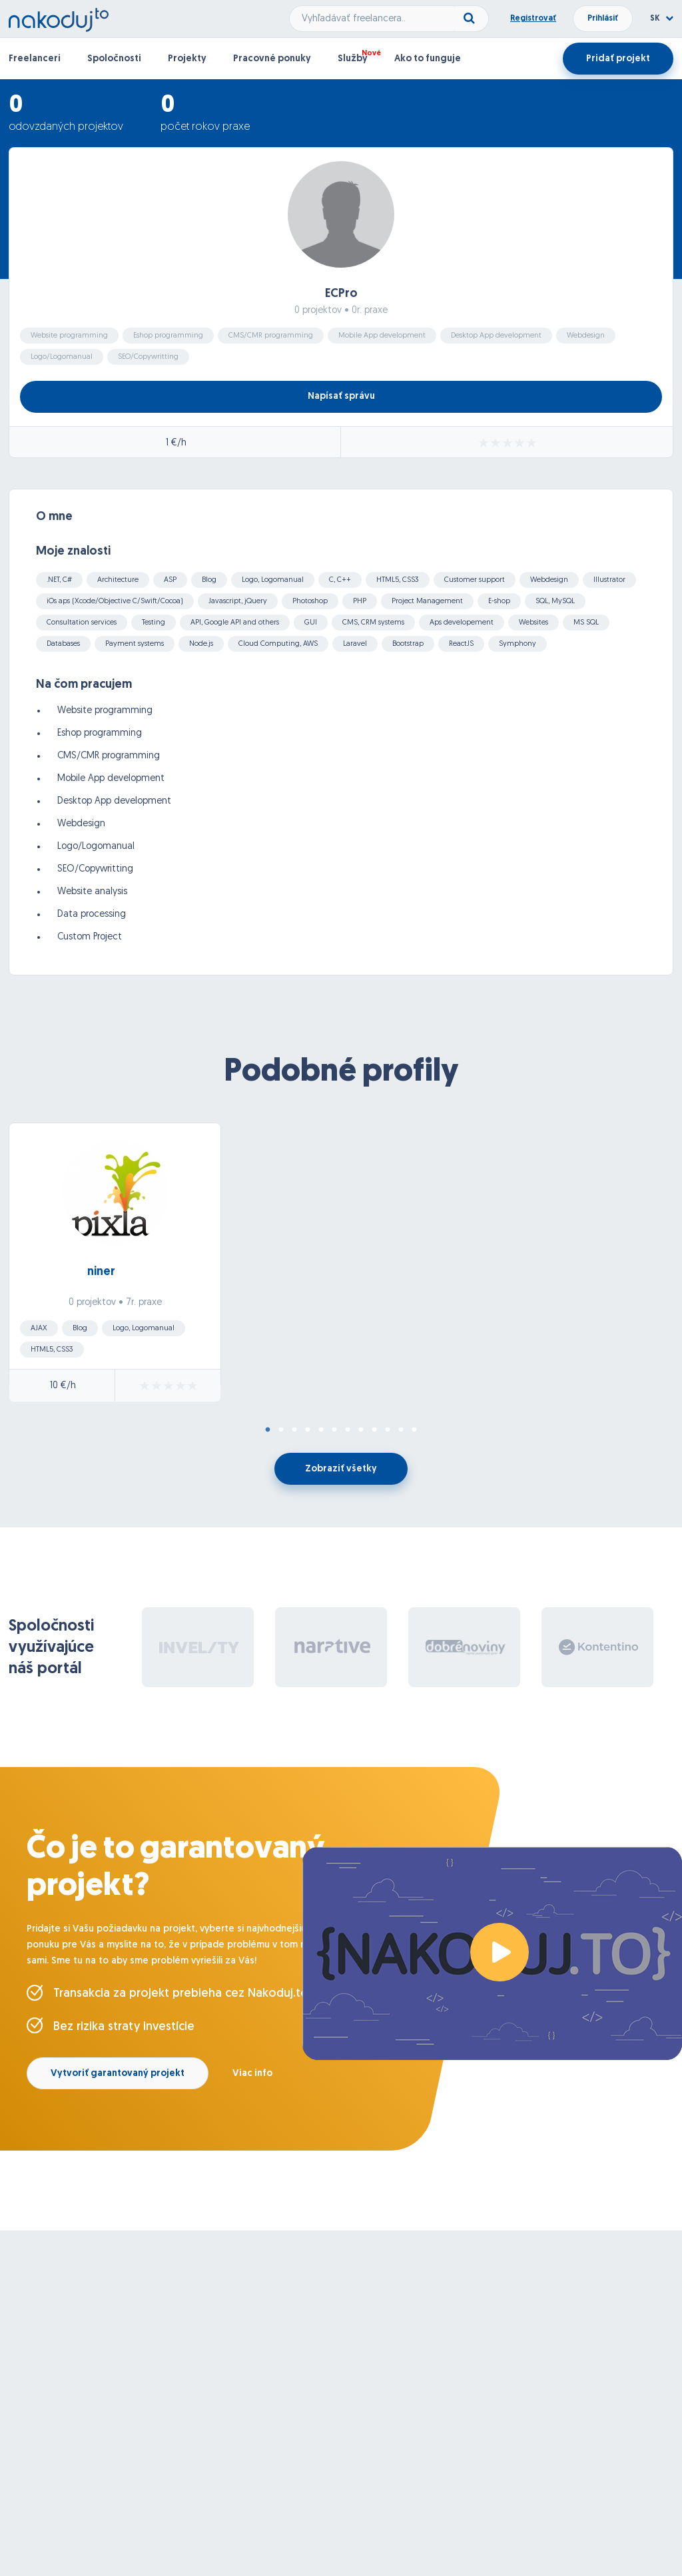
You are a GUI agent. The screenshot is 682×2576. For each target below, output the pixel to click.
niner (101, 1272)
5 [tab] (321, 1430)
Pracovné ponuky (272, 59)
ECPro (341, 294)
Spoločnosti (114, 59)
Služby (353, 59)
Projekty (187, 59)
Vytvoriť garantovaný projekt (117, 2074)
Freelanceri (35, 59)
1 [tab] (267, 1430)
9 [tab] (374, 1430)
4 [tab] (307, 1430)
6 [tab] (334, 1430)
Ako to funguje (427, 59)
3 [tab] (294, 1430)
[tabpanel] (341, 1266)
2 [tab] (281, 1430)
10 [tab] (387, 1430)
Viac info (252, 2074)
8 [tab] (361, 1430)
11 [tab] (401, 1430)
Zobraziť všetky (341, 1469)
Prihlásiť (602, 19)
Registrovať (533, 19)
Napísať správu (341, 396)
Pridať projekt (618, 59)
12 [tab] (414, 1430)
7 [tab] (347, 1430)
